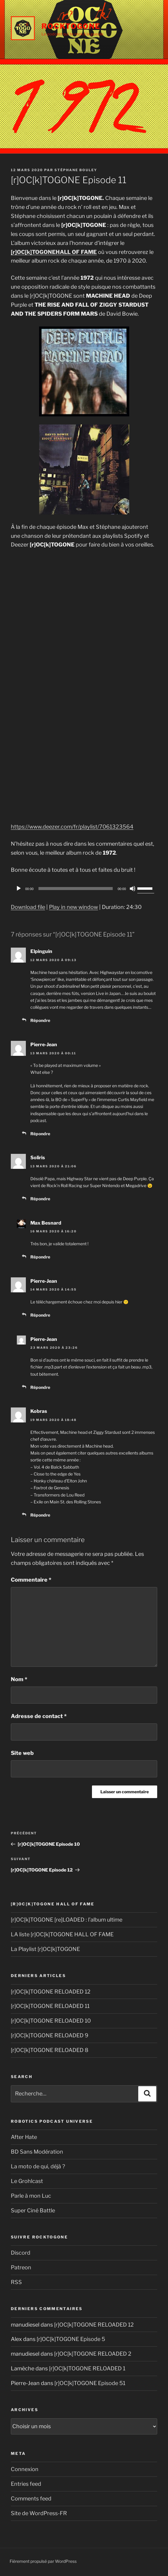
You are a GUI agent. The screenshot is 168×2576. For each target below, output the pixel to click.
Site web (22, 1753)
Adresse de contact (39, 1716)
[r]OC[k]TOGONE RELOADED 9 (49, 2035)
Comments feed (31, 2498)
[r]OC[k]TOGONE (33, 252)
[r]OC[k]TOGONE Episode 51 (89, 2383)
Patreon (21, 2267)
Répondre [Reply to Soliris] (40, 1198)
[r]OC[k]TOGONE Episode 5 (71, 2339)
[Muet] (133, 889)
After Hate (24, 2137)
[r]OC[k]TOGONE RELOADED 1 (87, 2368)
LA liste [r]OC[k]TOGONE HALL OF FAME (62, 1934)
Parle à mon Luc (31, 2196)
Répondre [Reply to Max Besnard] (40, 1256)
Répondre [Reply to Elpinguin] (40, 1020)
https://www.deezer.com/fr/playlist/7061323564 (72, 826)
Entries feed (26, 2484)
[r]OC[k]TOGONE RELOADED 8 (49, 2050)
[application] (84, 889)
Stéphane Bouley (75, 170)
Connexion (24, 2469)
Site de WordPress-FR (39, 2513)
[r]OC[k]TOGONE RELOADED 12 (50, 1991)
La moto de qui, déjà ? (38, 2166)
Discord (20, 2253)
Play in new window (73, 907)
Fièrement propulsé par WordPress (43, 2561)
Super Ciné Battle (33, 2210)
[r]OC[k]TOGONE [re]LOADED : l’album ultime (66, 1919)
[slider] (75, 888)
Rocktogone (70, 26)
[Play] (19, 889)
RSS (16, 2282)
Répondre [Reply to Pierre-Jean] (40, 1133)
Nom (19, 1679)
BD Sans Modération (37, 2152)
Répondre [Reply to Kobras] (40, 1514)
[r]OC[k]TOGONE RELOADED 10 (51, 2021)
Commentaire (31, 1580)
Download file (28, 907)
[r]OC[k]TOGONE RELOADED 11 (50, 2006)
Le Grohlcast (27, 2181)
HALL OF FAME (76, 252)
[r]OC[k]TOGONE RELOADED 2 (92, 2354)
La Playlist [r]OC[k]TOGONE (45, 1949)
